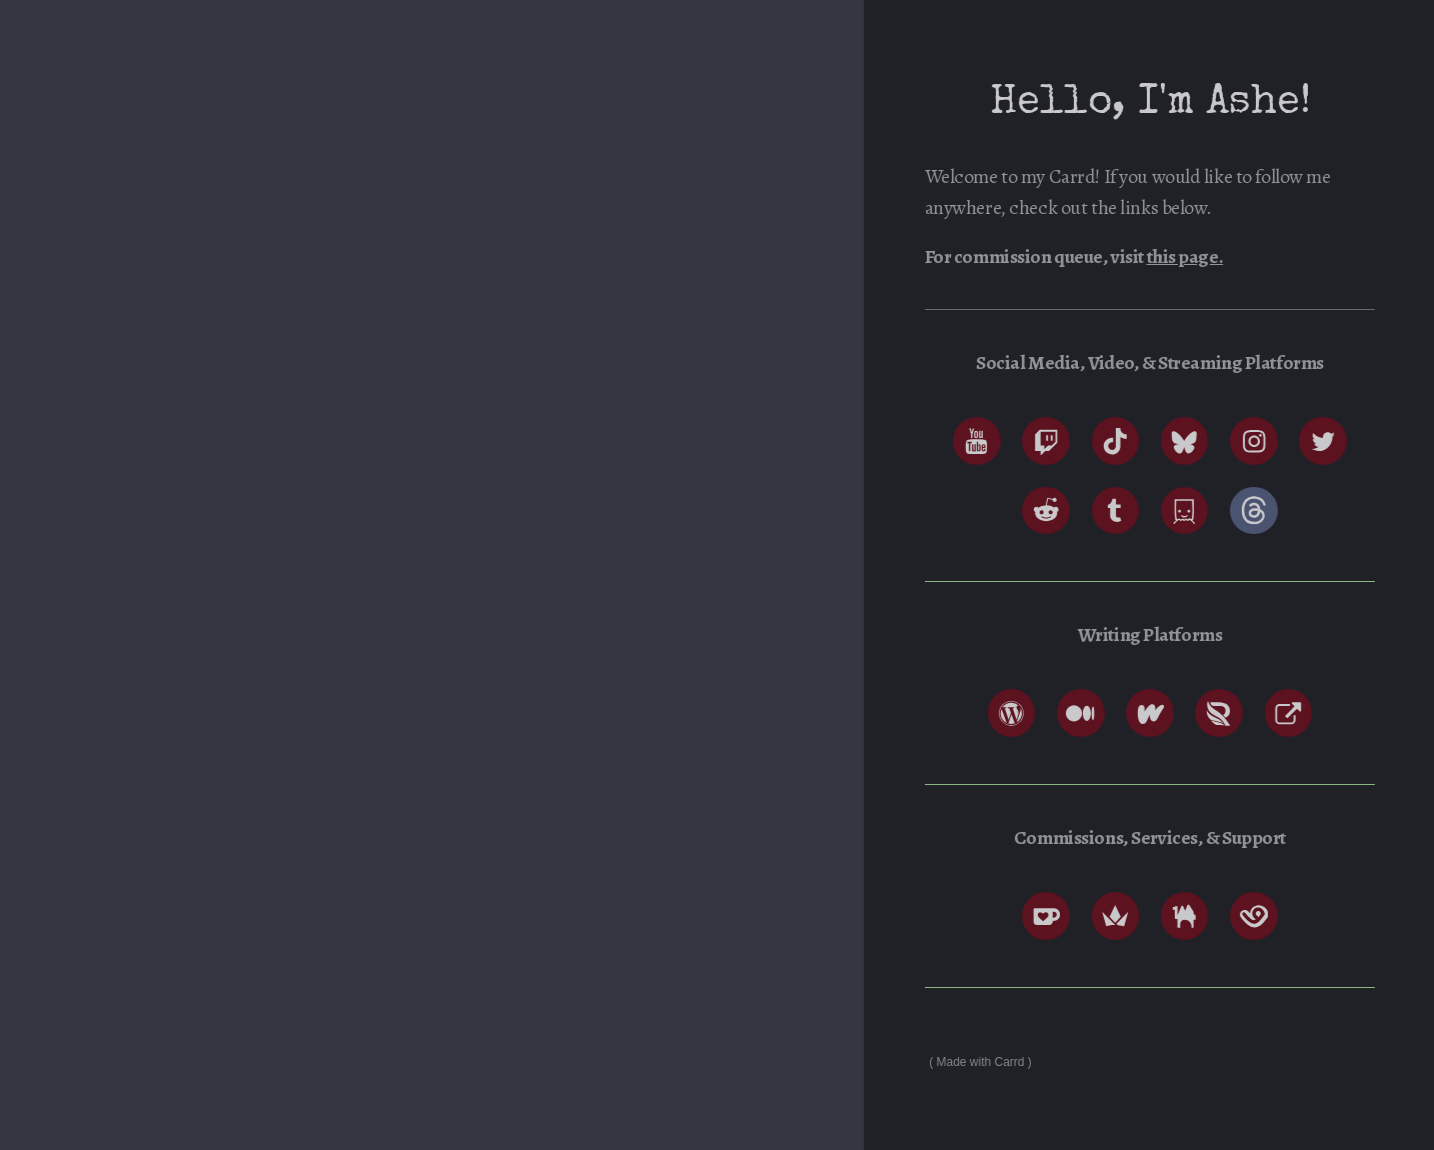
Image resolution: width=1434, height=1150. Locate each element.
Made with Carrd (984, 1062)
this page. (1188, 256)
